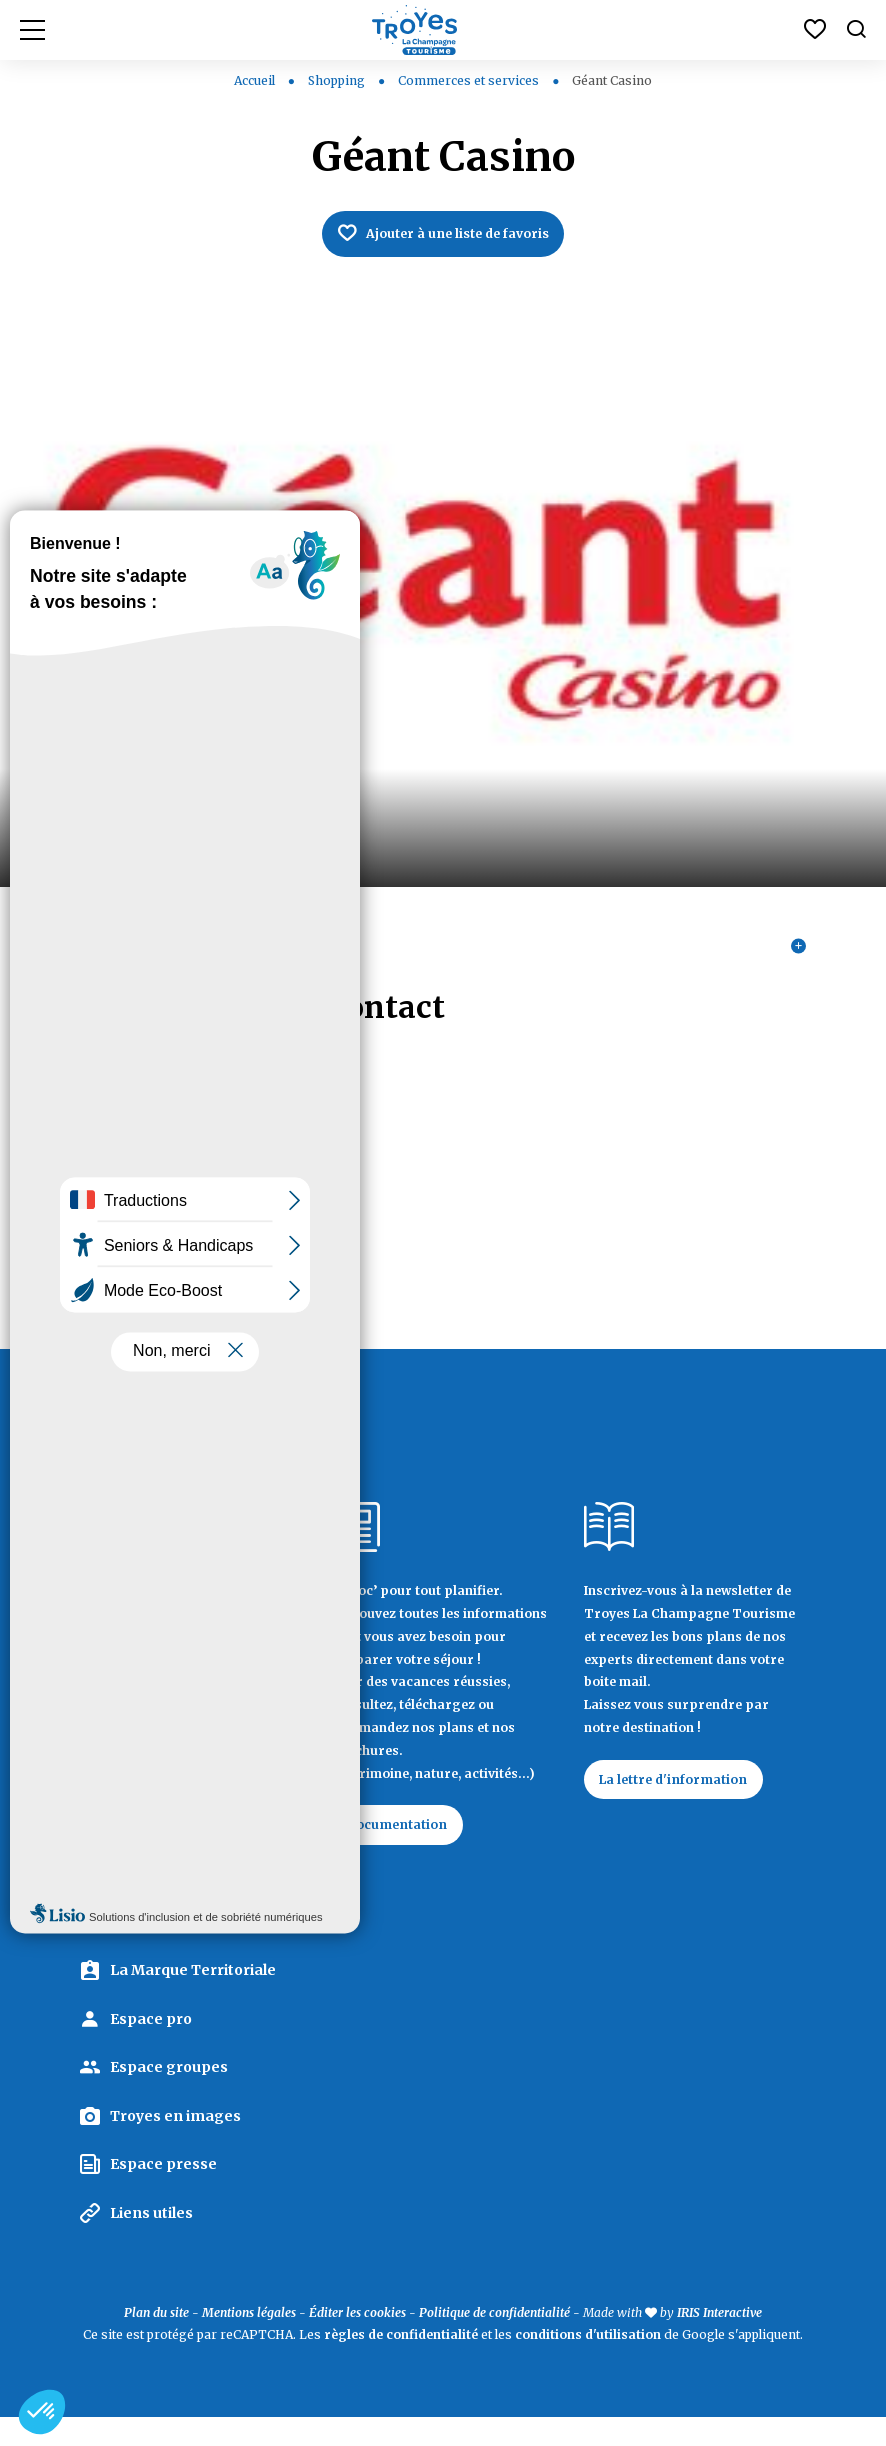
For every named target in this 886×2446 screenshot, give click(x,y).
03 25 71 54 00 (132, 1187)
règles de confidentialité (401, 2363)
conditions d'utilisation (588, 2363)
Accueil (254, 80)
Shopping (338, 80)
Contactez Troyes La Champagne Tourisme (182, 1904)
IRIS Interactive (719, 2341)
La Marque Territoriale (193, 1999)
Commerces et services (470, 80)
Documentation (409, 1848)
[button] (42, 2412)
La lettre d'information (687, 1802)
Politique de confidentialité (494, 2341)
